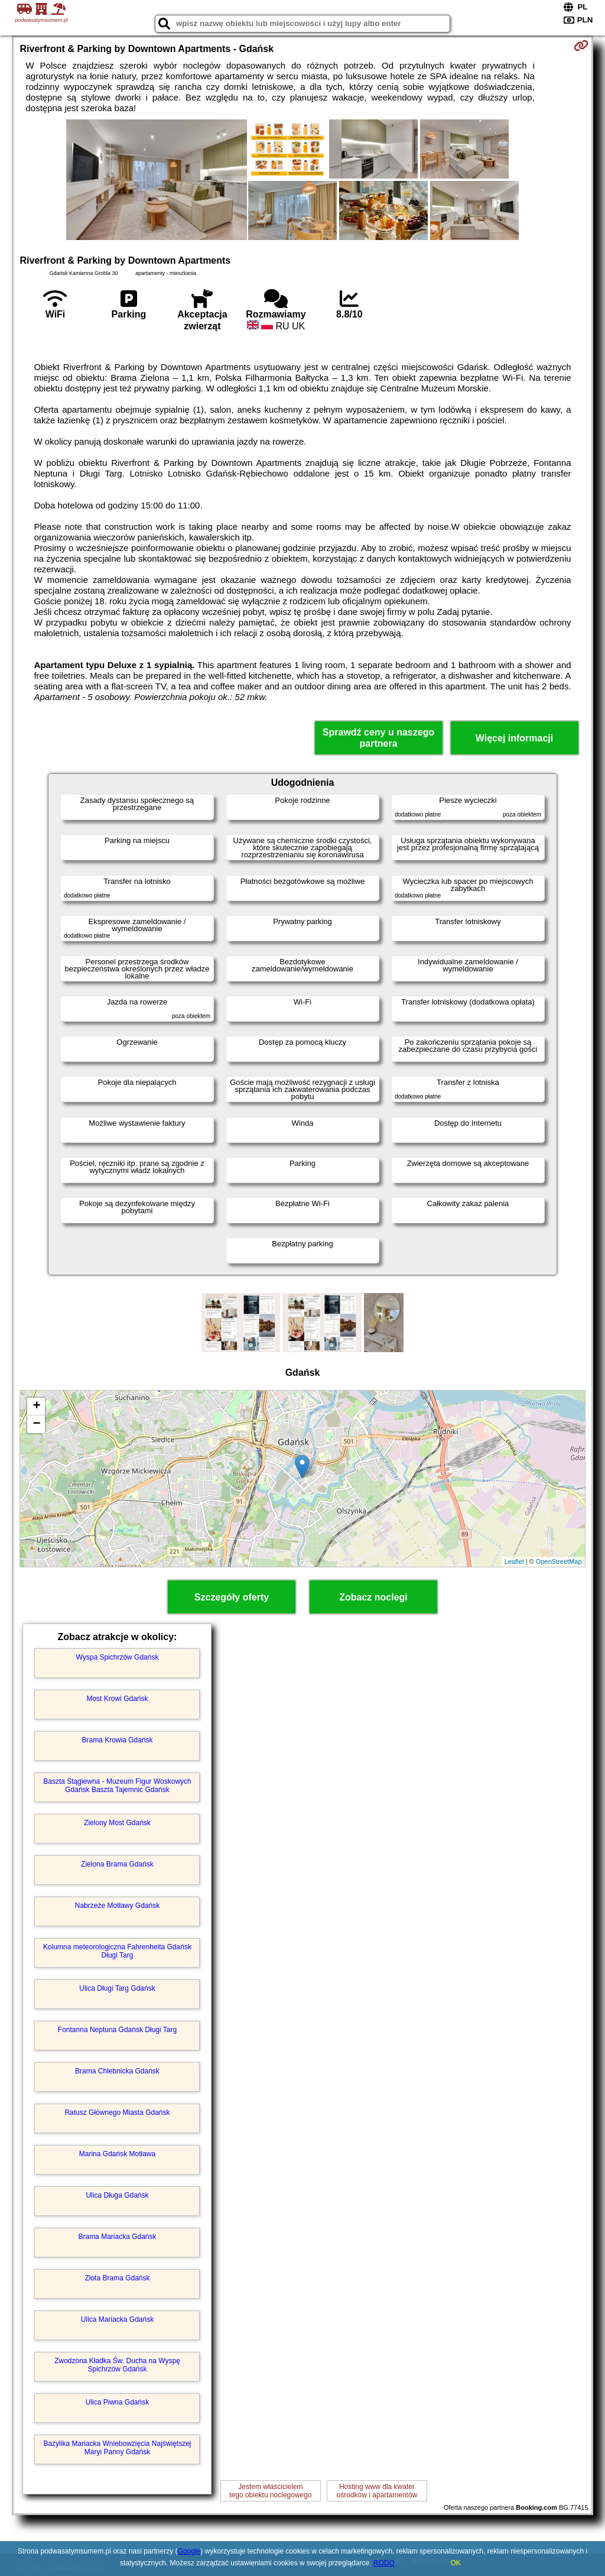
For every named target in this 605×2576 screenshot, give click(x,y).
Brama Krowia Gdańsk (117, 1740)
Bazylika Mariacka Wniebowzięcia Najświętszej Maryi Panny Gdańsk (117, 2447)
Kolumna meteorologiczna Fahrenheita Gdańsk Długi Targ (117, 1951)
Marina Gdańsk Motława (117, 2154)
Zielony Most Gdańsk (117, 1823)
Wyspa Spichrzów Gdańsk (117, 1657)
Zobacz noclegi (373, 1597)
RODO (384, 2563)
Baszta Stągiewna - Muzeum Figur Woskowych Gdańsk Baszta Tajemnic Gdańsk (117, 1785)
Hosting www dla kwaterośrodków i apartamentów (377, 2491)
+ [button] (36, 1406)
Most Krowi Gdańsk (117, 1698)
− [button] (36, 1424)
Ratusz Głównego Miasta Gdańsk (117, 2112)
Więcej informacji (514, 738)
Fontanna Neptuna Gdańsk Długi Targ (117, 2030)
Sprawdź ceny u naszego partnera (378, 738)
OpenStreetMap (559, 1561)
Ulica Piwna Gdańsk (117, 2402)
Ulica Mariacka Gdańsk (117, 2319)
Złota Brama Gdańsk (116, 2278)
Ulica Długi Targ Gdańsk (117, 1988)
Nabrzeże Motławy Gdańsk (117, 1905)
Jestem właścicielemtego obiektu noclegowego (270, 2491)
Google (189, 2551)
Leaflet (514, 1561)
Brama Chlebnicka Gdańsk (117, 2071)
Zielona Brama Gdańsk (117, 1864)
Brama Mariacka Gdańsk (117, 2236)
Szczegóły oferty (231, 1597)
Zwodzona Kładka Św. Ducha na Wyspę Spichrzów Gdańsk (117, 2365)
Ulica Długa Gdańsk (117, 2195)
